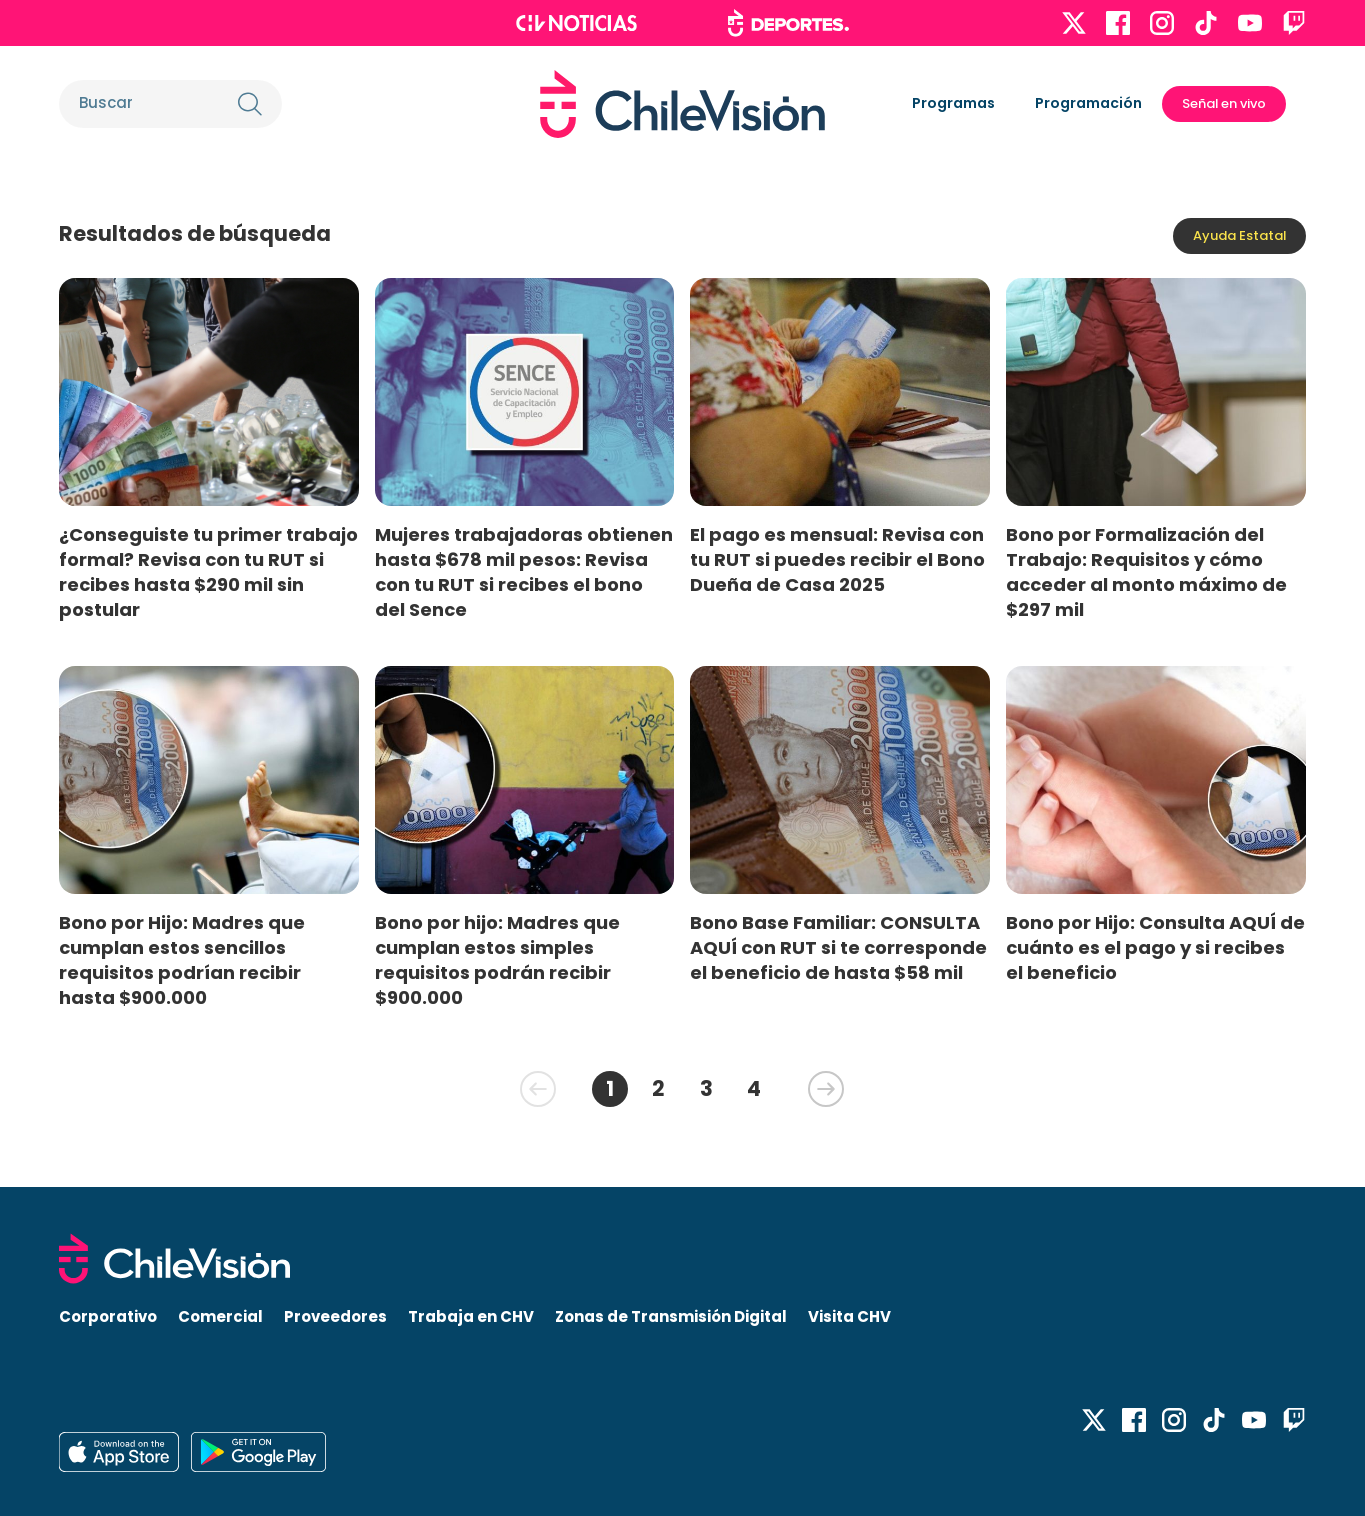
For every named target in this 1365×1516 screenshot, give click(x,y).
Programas (953, 103)
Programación (1088, 103)
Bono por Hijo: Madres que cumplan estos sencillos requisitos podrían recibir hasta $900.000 (182, 960)
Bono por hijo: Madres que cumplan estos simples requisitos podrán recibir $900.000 (497, 960)
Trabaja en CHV (471, 1316)
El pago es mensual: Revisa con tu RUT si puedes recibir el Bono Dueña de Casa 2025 (837, 559)
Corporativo (108, 1316)
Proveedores (335, 1316)
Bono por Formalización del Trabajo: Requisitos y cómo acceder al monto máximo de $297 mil (1146, 572)
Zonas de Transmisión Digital (671, 1316)
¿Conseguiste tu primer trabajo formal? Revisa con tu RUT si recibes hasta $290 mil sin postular (208, 572)
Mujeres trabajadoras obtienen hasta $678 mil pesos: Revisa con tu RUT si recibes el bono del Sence (524, 572)
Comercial (220, 1316)
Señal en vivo (1224, 103)
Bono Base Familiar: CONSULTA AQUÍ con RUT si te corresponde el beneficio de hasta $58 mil (838, 947)
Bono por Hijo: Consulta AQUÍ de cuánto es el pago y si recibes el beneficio (1155, 947)
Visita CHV (849, 1316)
